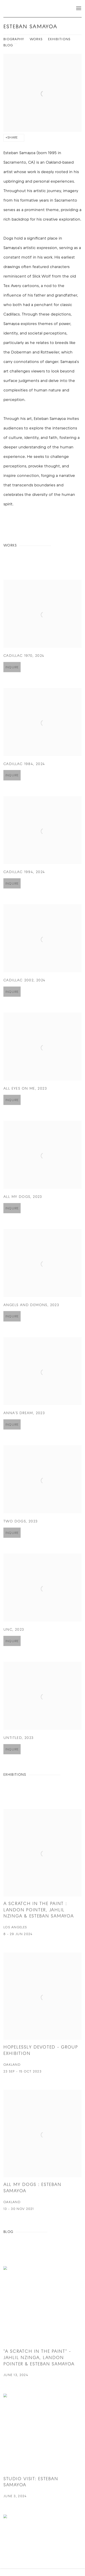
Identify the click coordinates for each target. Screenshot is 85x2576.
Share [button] (12, 137)
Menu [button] (78, 8)
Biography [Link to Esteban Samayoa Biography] (13, 39)
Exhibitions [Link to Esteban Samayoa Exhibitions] (59, 39)
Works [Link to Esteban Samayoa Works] (36, 39)
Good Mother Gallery (26, 8)
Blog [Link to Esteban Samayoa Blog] (8, 45)
